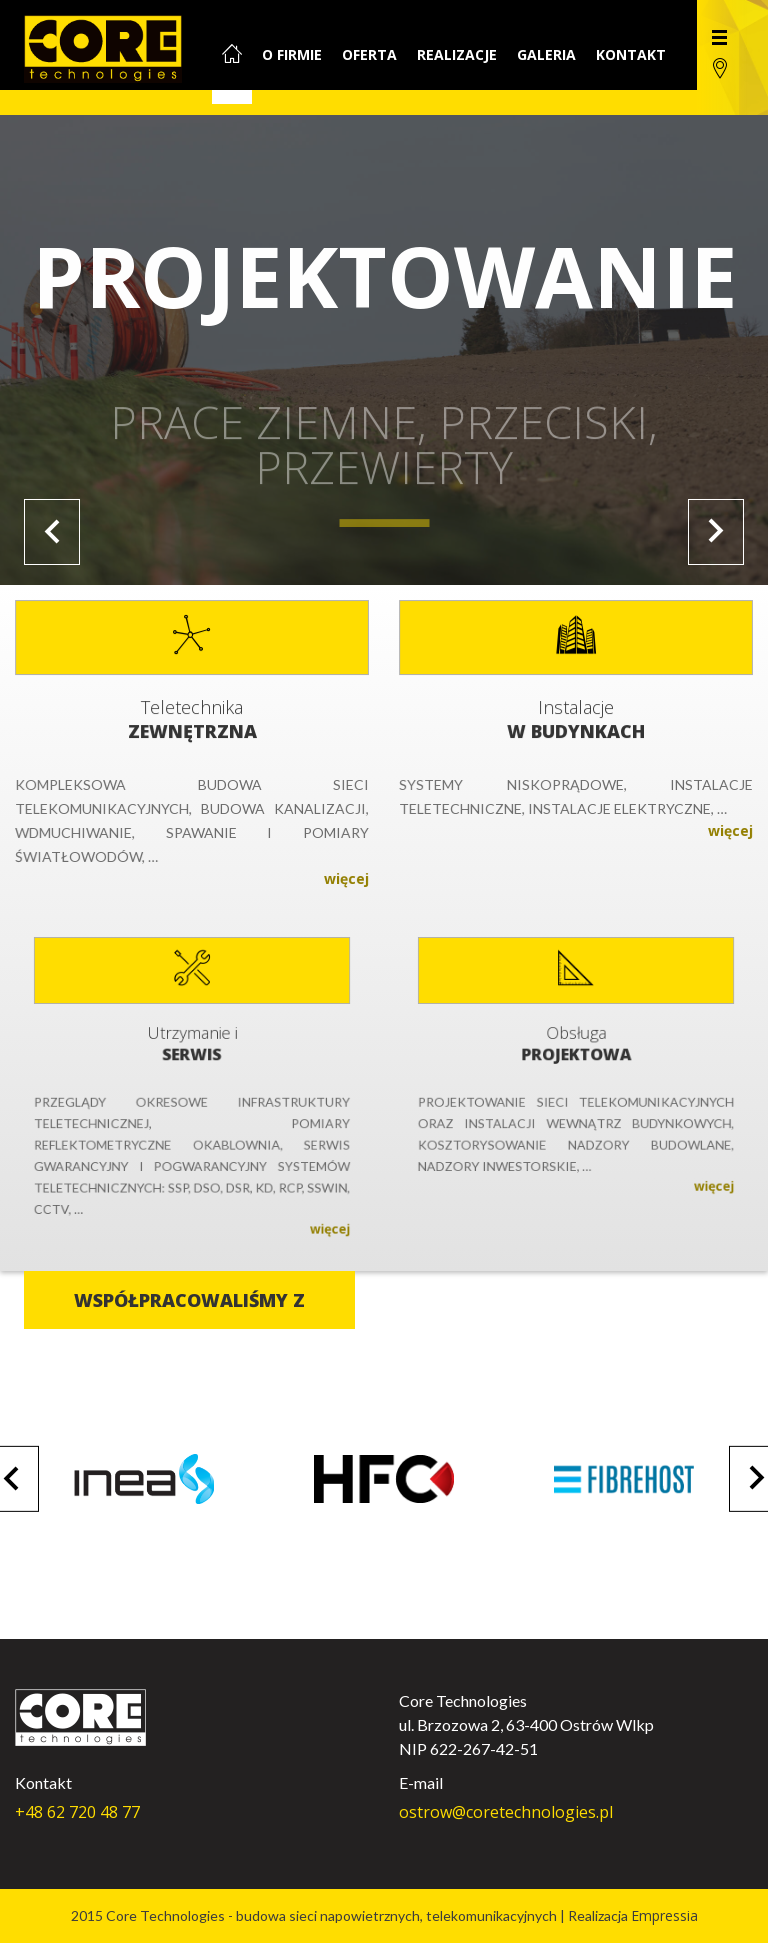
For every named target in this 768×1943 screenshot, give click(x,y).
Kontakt (631, 54)
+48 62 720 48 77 (77, 1812)
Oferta (369, 54)
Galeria (546, 54)
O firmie (292, 54)
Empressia (664, 1915)
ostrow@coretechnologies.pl (506, 1812)
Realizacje (457, 54)
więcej (339, 872)
